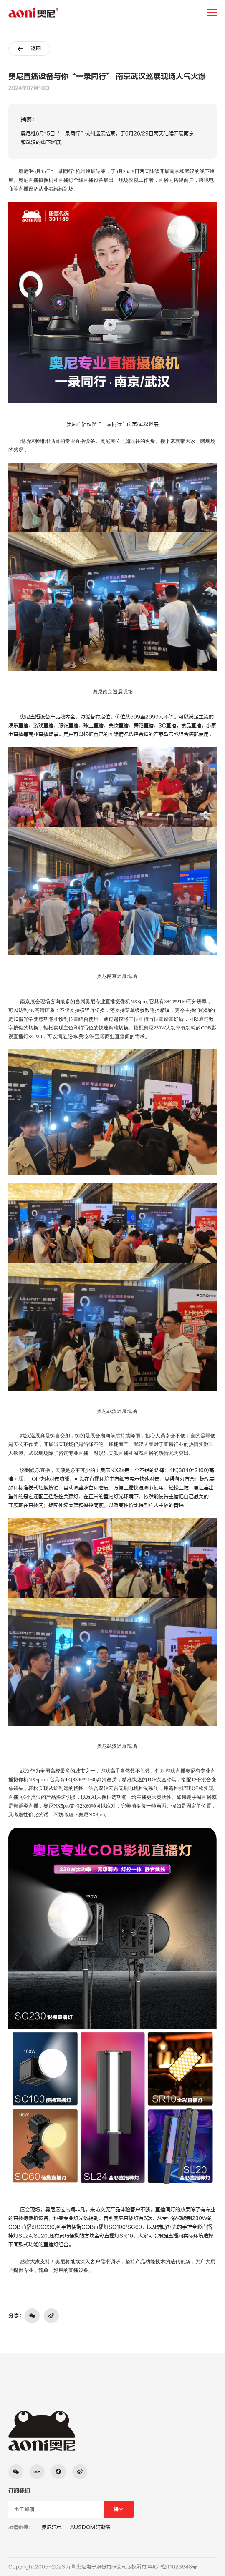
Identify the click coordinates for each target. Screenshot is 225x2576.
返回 (29, 48)
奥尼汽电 (52, 2527)
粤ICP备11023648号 (172, 2567)
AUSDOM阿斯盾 (90, 2527)
